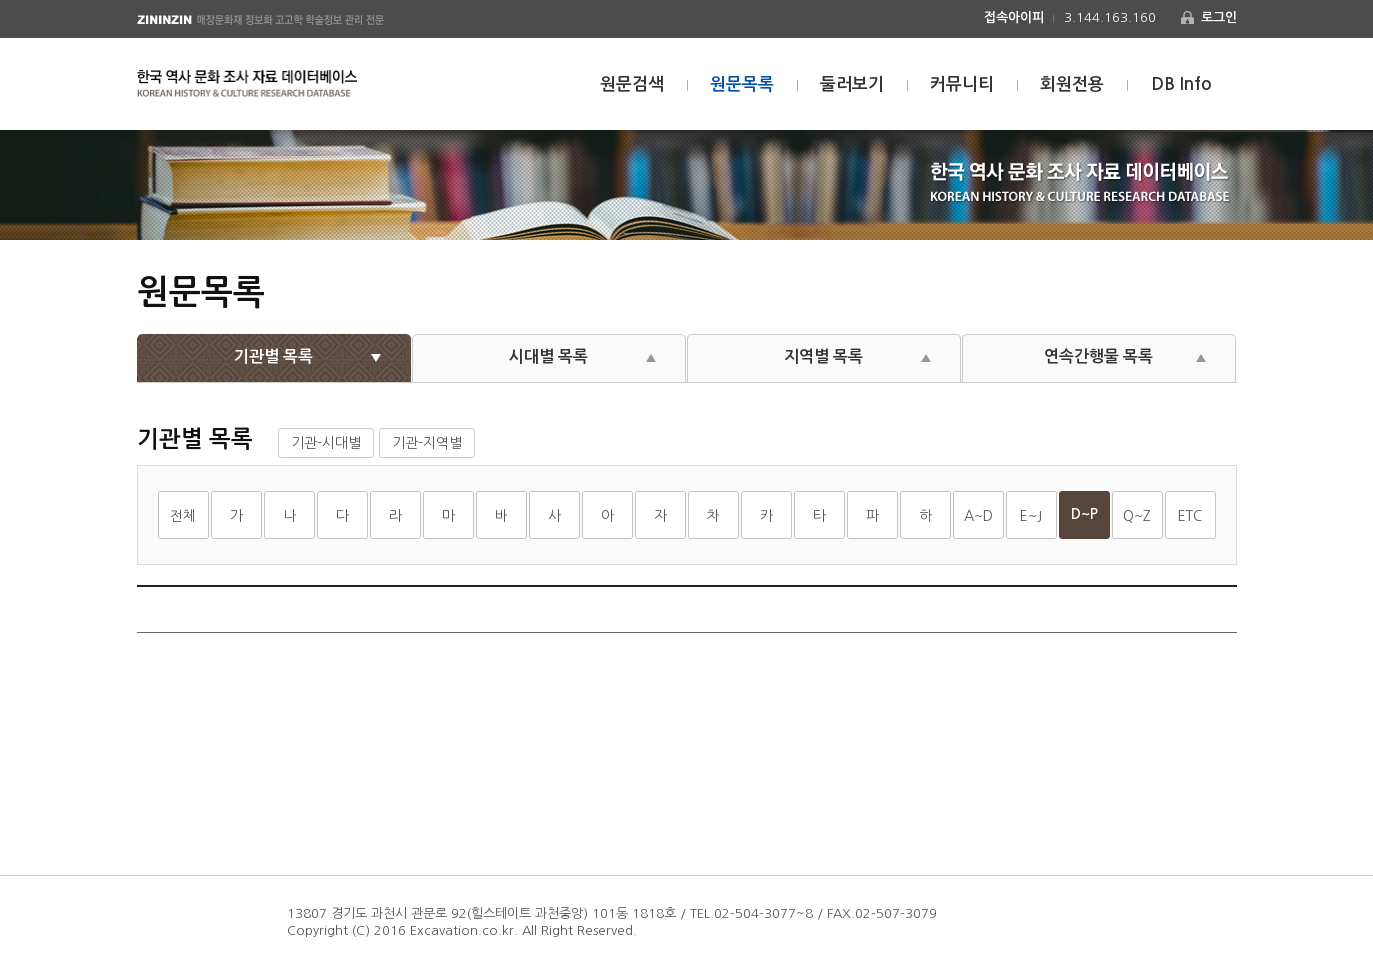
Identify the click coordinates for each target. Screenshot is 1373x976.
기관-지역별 (427, 443)
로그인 (1219, 17)
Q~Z (1137, 516)
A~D (978, 516)
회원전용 (1072, 84)
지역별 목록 (823, 356)
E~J (1031, 516)
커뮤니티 (962, 84)
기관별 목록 (273, 356)
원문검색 (632, 84)
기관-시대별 (326, 443)
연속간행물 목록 (1098, 356)
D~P (1084, 514)
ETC (1190, 516)
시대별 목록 (548, 356)
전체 (183, 516)
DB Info (1181, 84)
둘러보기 (852, 84)
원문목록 (742, 84)
